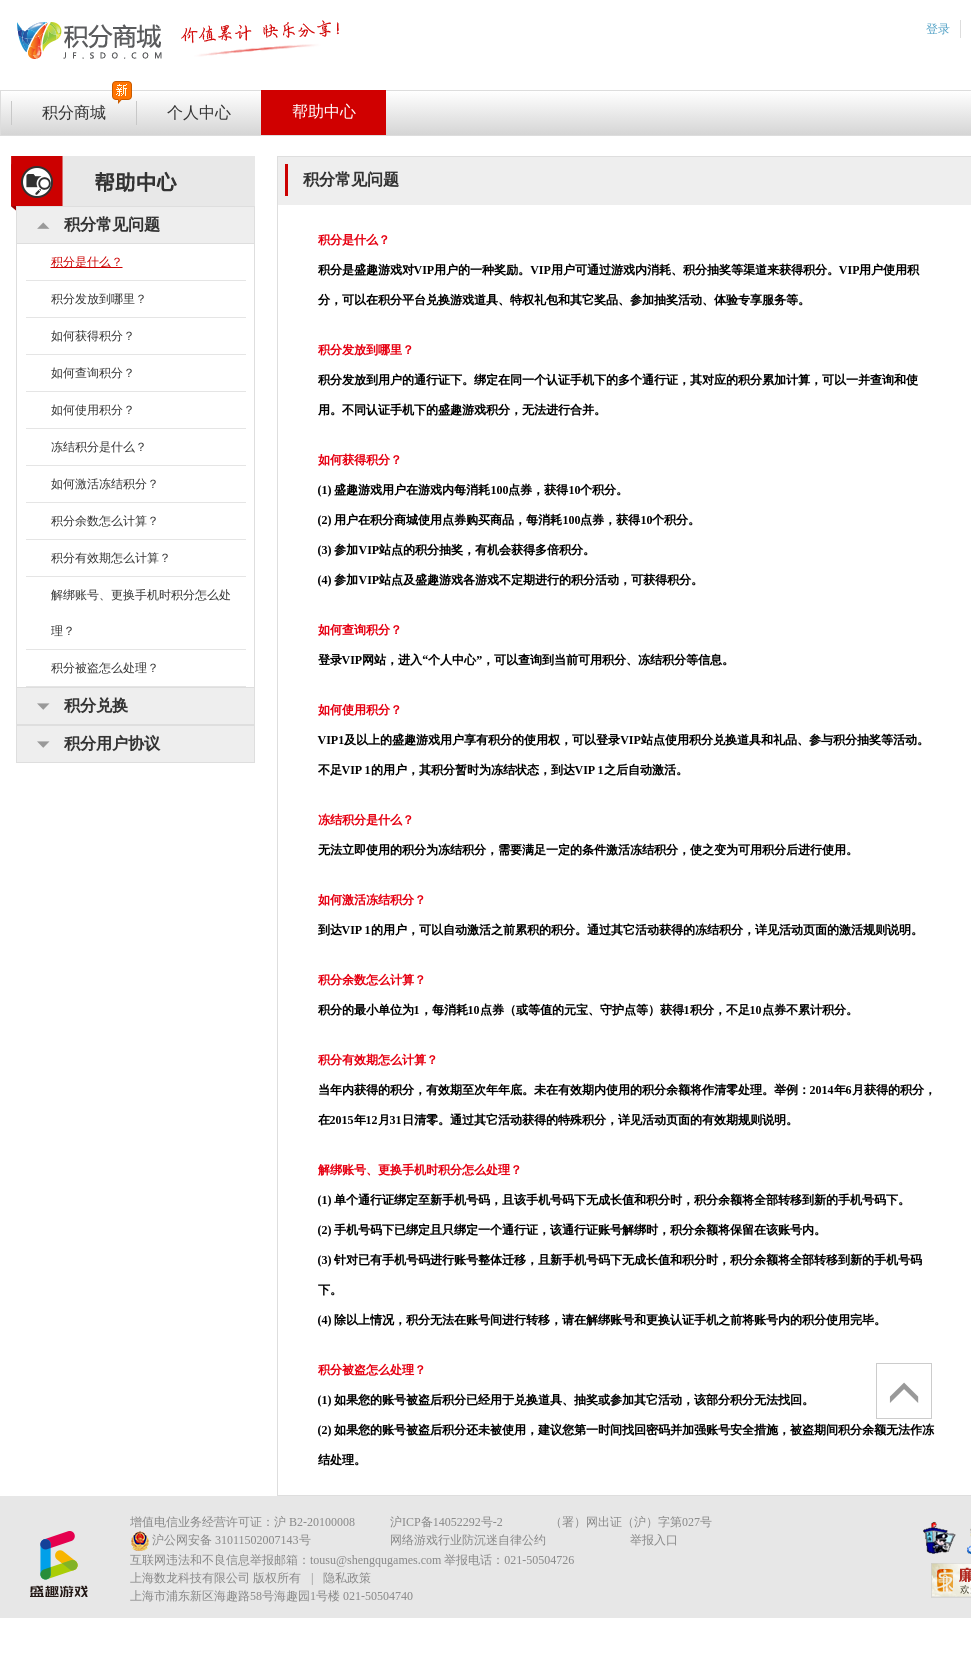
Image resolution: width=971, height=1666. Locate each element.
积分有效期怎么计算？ (111, 558)
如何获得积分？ (93, 336)
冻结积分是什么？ (99, 447)
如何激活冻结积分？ (105, 484)
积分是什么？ (87, 262)
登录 (938, 29)
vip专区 (186, 41)
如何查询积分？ (93, 373)
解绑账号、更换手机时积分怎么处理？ (141, 613)
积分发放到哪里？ (99, 299)
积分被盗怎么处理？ (105, 668)
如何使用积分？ (93, 410)
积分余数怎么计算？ (105, 521)
